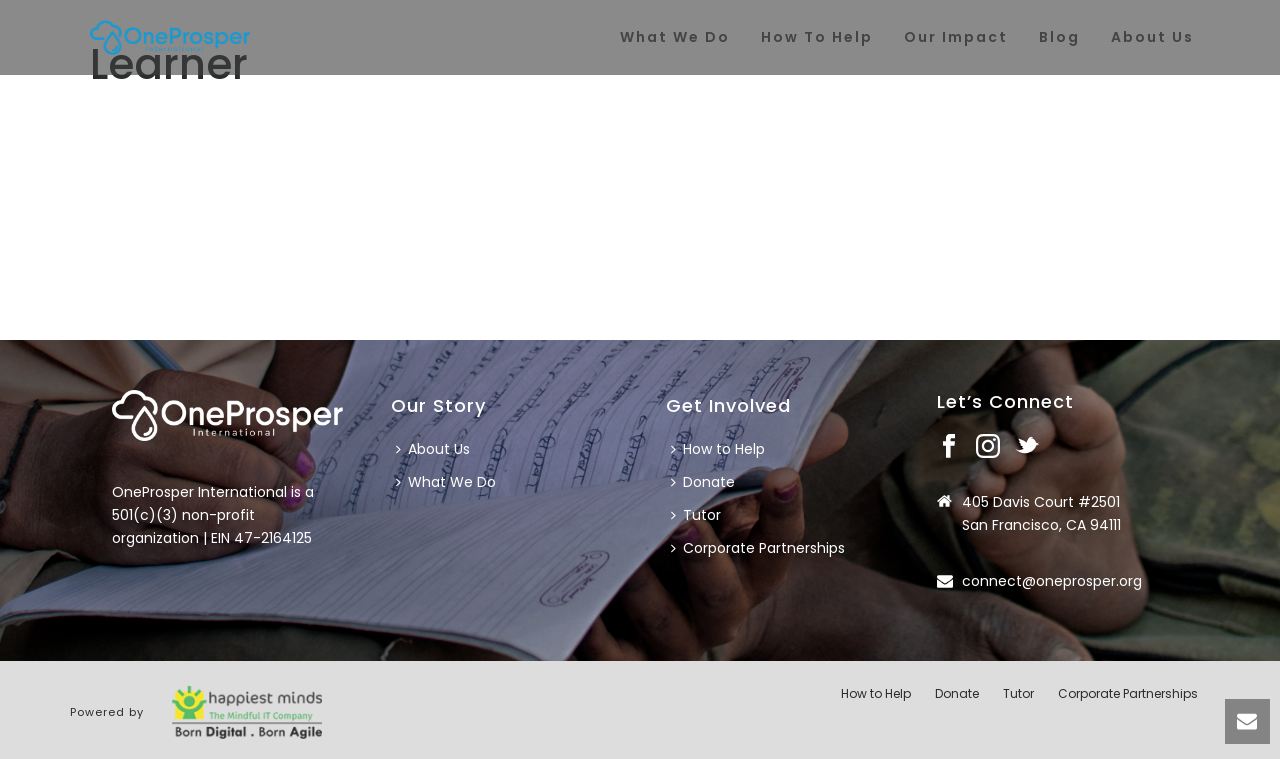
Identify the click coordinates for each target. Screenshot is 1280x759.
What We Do (446, 482)
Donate (703, 482)
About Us (433, 449)
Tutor (696, 515)
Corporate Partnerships (758, 548)
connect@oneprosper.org (1052, 581)
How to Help (718, 449)
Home (1093, 120)
